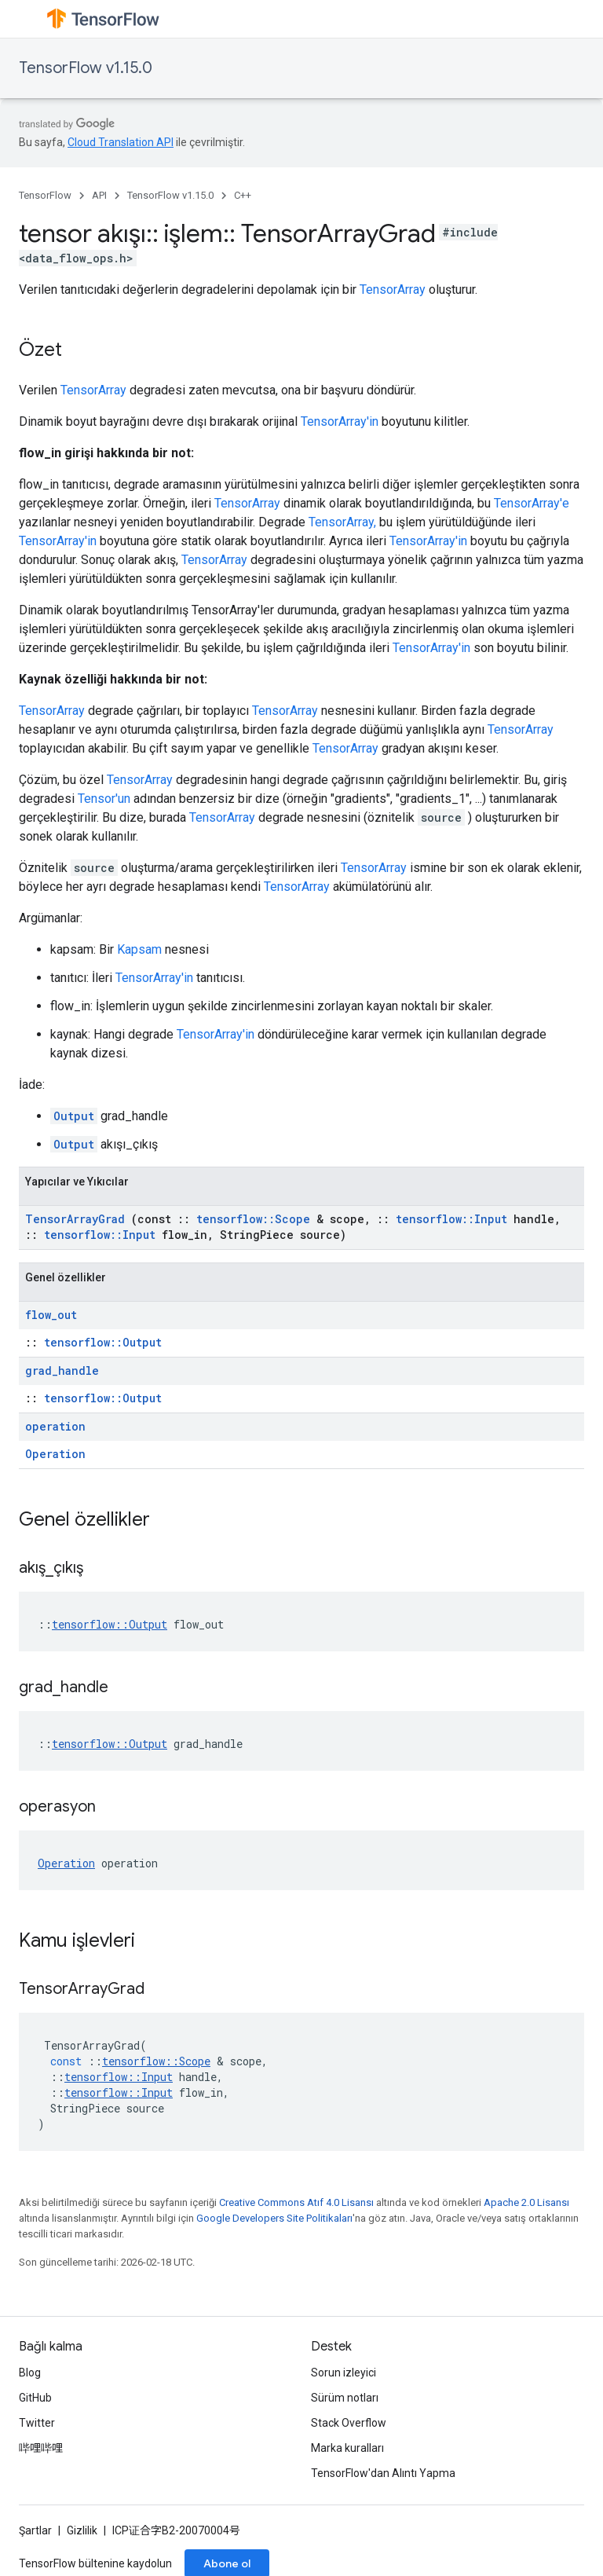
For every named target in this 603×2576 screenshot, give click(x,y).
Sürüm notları (344, 2397)
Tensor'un (104, 798)
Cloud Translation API (121, 142)
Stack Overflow (348, 2423)
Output (73, 1115)
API (99, 195)
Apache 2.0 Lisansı (526, 2202)
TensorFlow (45, 195)
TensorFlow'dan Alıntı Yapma (383, 2473)
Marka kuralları (347, 2448)
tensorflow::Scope (253, 1218)
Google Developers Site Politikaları (274, 2218)
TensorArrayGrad (75, 1218)
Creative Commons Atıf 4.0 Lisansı (296, 2202)
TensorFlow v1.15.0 (85, 68)
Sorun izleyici (343, 2372)
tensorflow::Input (451, 1218)
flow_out (51, 1314)
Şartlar (35, 2530)
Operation (55, 1453)
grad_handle (62, 1370)
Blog (30, 2372)
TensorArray (393, 289)
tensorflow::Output (103, 1342)
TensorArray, (342, 522)
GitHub (35, 2397)
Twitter (37, 2423)
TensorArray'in (339, 421)
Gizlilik (82, 2530)
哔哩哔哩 (41, 2448)
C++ (242, 195)
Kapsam (139, 949)
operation (55, 1426)
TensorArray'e (531, 503)
